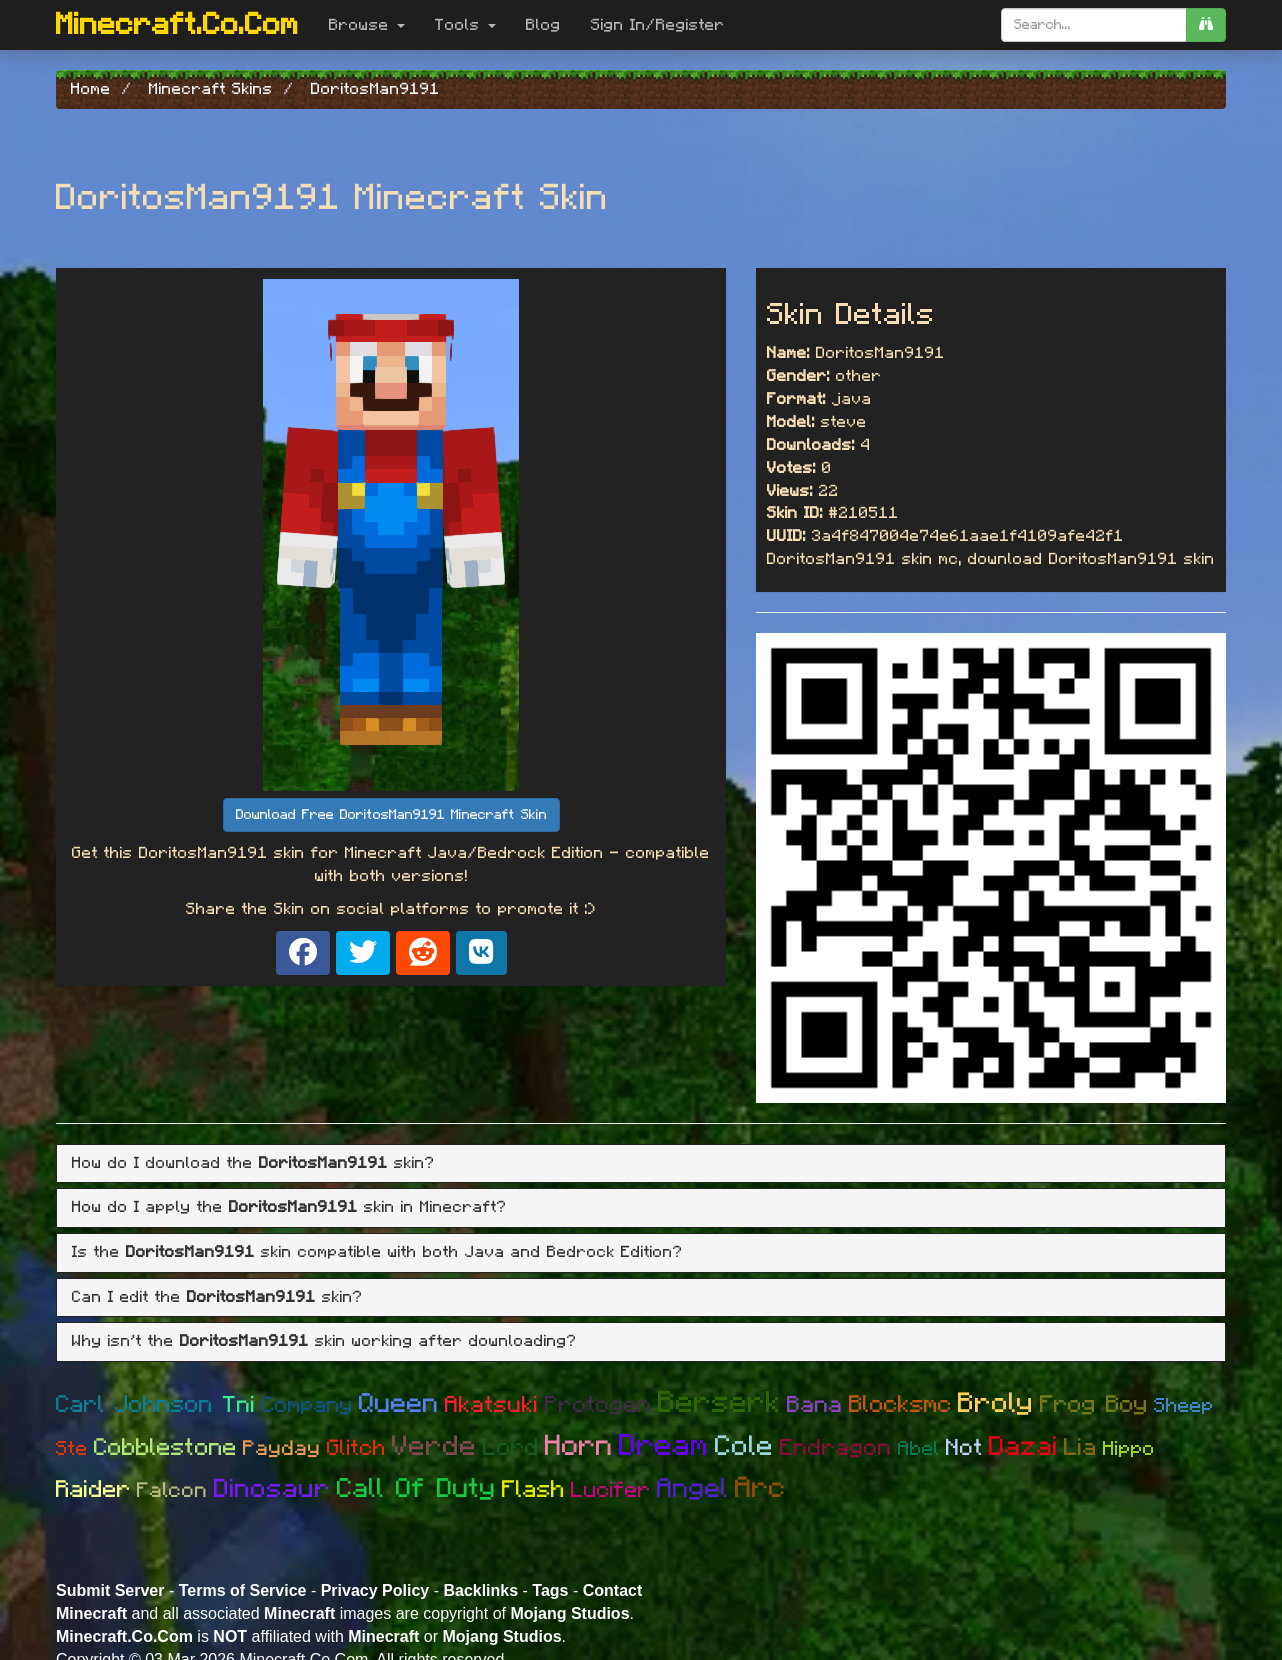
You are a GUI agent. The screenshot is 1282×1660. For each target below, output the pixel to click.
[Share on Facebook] (303, 953)
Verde (434, 1447)
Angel (693, 1488)
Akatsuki (492, 1405)
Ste (72, 1449)
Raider (93, 1490)
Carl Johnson (139, 1405)
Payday (282, 1448)
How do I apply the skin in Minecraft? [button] (289, 1207)
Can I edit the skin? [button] (217, 1297)
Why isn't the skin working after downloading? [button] (324, 1341)
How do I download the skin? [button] (253, 1163)
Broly (996, 1404)
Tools (465, 25)
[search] (1206, 25)
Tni (239, 1405)
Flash (533, 1490)
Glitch (356, 1448)
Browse (367, 25)
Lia (1080, 1448)
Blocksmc (900, 1405)
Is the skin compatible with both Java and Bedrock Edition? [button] (377, 1252)
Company (307, 1405)
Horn (579, 1446)
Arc (760, 1488)
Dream (664, 1446)
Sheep (1184, 1406)
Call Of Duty (416, 1488)
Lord (511, 1448)
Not (964, 1448)
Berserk (719, 1403)
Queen (399, 1403)
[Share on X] (363, 953)
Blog (543, 25)
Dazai (1023, 1446)
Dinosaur (272, 1489)
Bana (815, 1405)
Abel (919, 1449)
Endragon (836, 1448)
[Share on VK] (481, 953)
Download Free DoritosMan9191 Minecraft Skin (391, 815)
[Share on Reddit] (423, 953)
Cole (744, 1447)
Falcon (172, 1490)
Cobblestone (165, 1448)
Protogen (598, 1405)
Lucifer (611, 1490)
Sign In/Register (658, 25)
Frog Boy (1094, 1405)
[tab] (641, 1164)
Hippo (1129, 1449)
